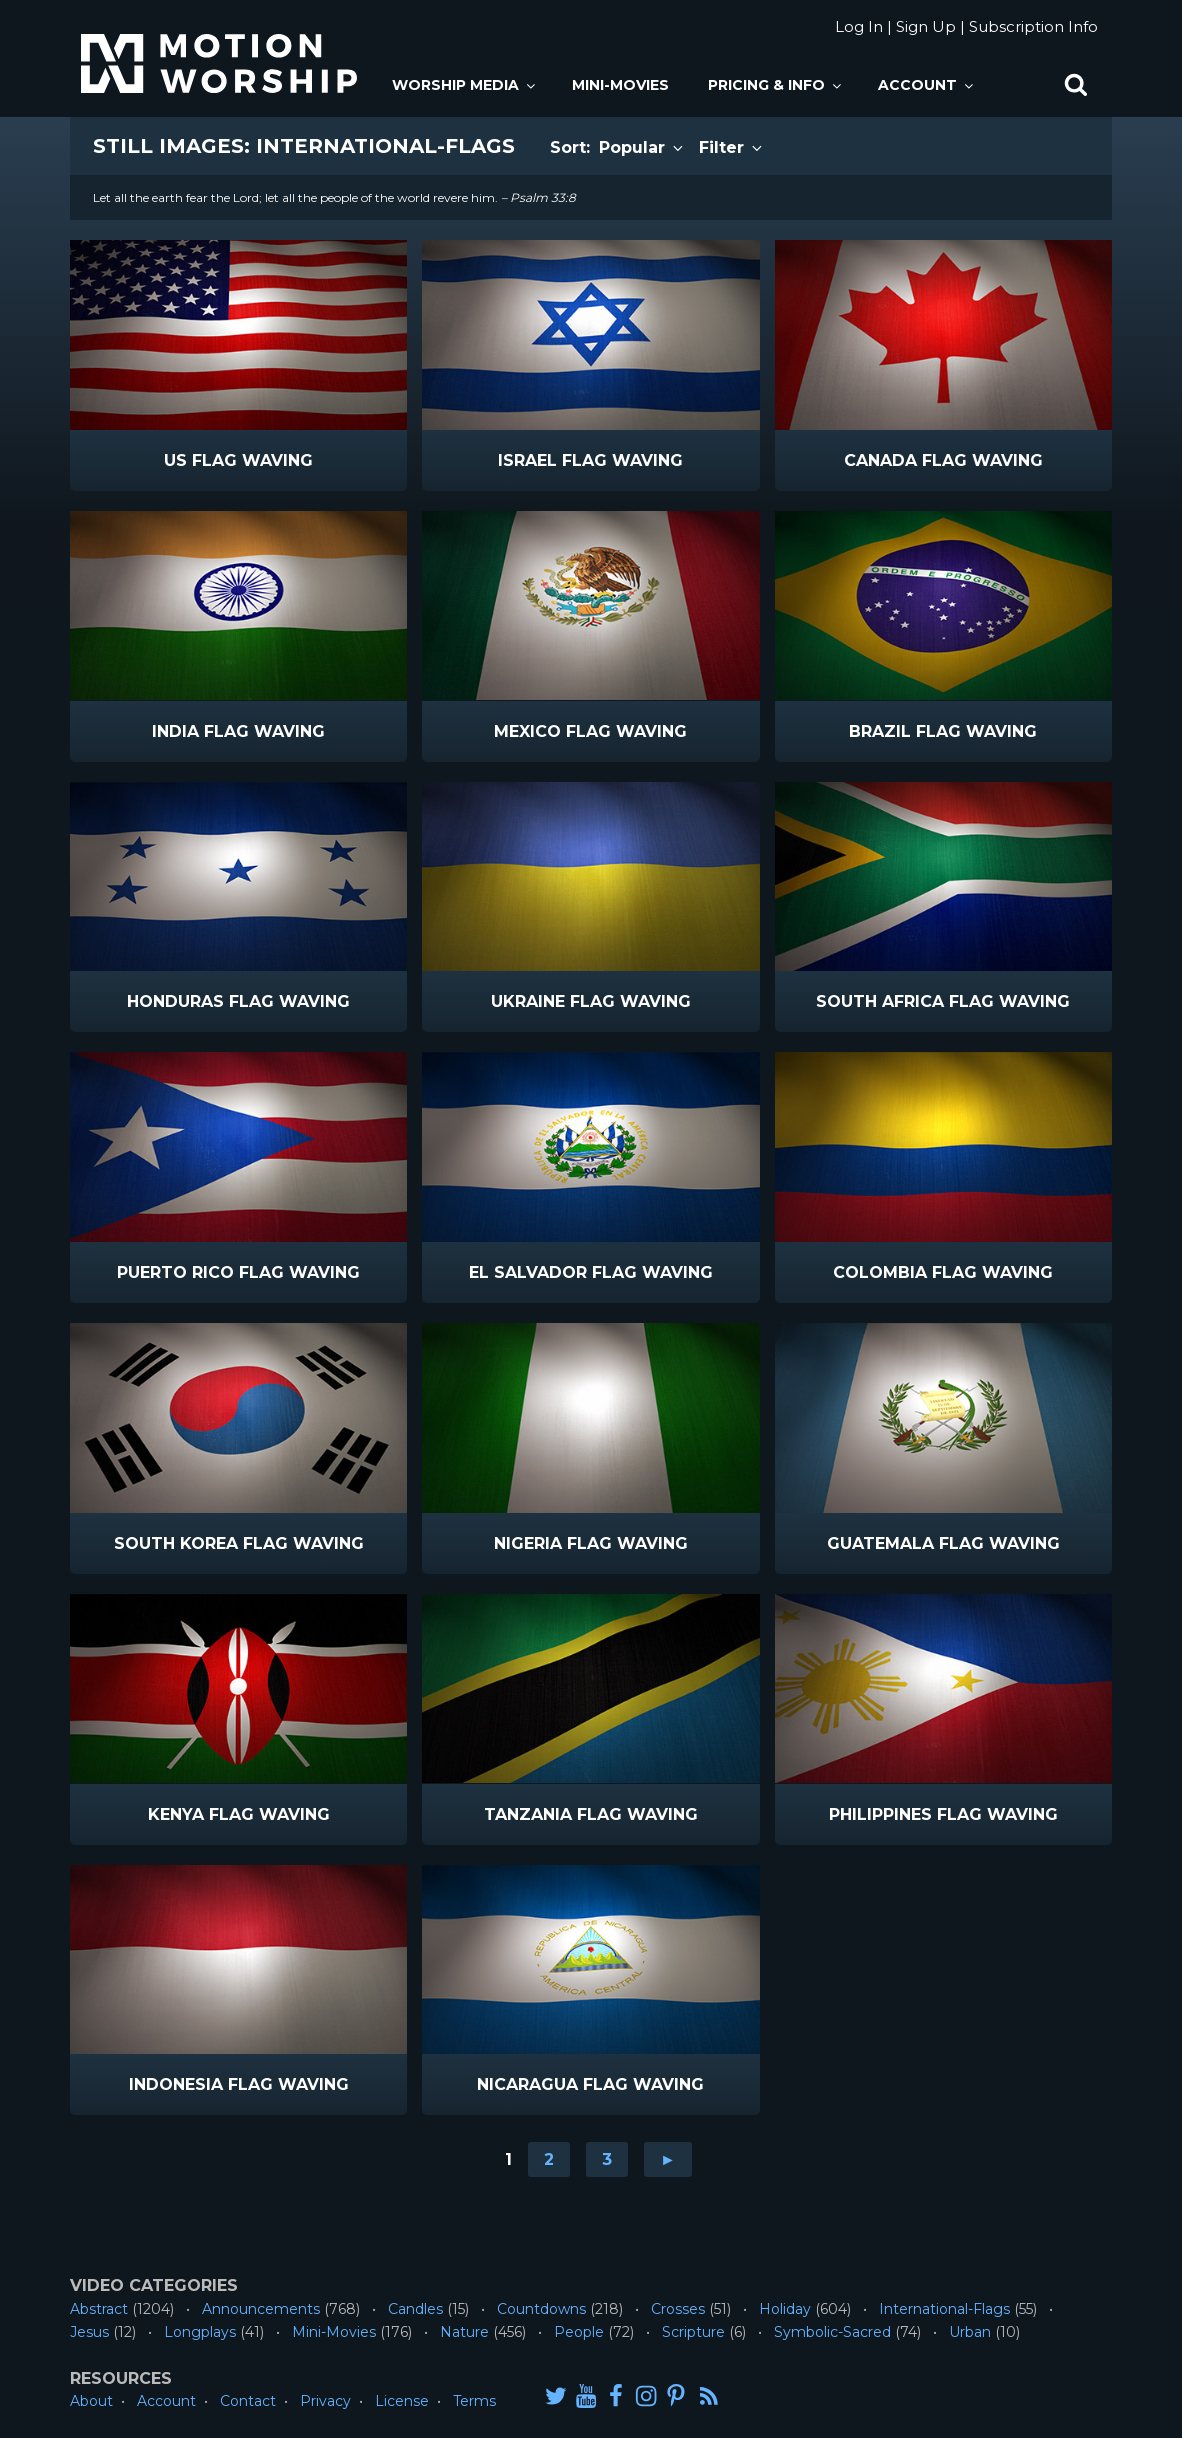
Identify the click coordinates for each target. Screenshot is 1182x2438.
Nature (464, 2332)
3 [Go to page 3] (607, 2159)
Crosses (678, 2309)
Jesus (89, 2332)
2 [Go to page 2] (549, 2159)
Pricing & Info (776, 85)
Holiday (785, 2309)
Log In (859, 26)
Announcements (261, 2309)
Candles (415, 2309)
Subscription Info (1033, 26)
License (402, 2401)
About (91, 2401)
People (579, 2332)
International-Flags (944, 2309)
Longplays (200, 2332)
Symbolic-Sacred (832, 2332)
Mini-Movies (620, 85)
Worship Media (465, 85)
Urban (970, 2332)
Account (927, 85)
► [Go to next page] (668, 2159)
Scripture (693, 2332)
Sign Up (926, 26)
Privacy (325, 2401)
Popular (642, 147)
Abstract (99, 2309)
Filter (732, 147)
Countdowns (541, 2309)
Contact (248, 2401)
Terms (474, 2401)
